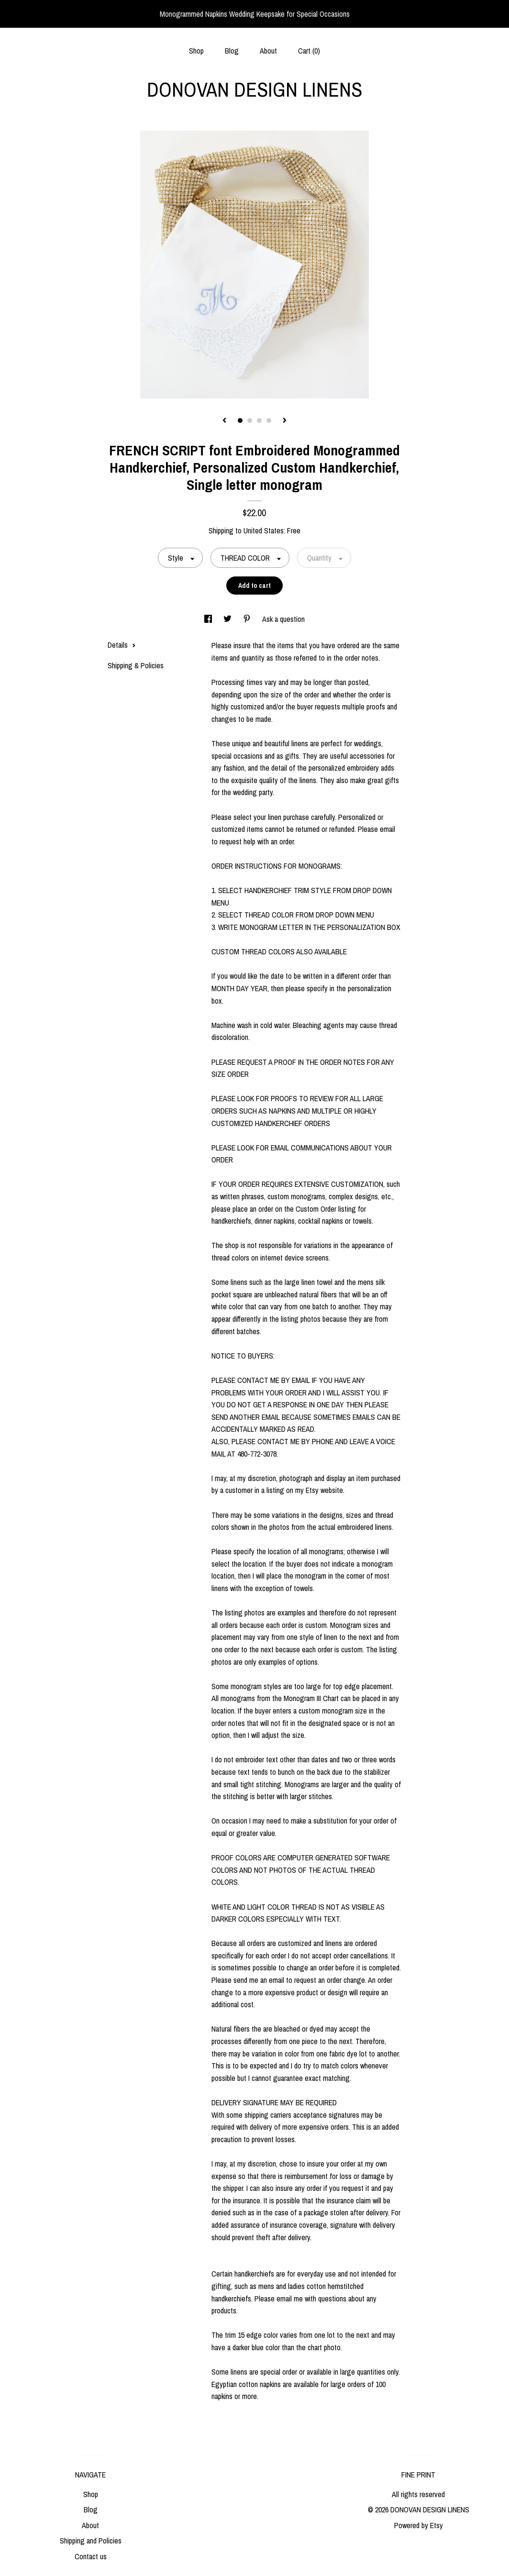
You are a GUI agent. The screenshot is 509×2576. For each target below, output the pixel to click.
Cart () (309, 50)
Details (122, 645)
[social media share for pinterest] (248, 619)
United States (263, 530)
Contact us (91, 2556)
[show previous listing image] (224, 421)
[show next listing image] (284, 421)
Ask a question (283, 619)
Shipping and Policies (91, 2540)
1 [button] (240, 420)
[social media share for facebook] (209, 619)
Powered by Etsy (418, 2525)
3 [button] (259, 420)
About (268, 50)
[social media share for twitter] (228, 619)
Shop (196, 50)
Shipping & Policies (136, 665)
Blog (232, 50)
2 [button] (249, 420)
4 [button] (268, 420)
